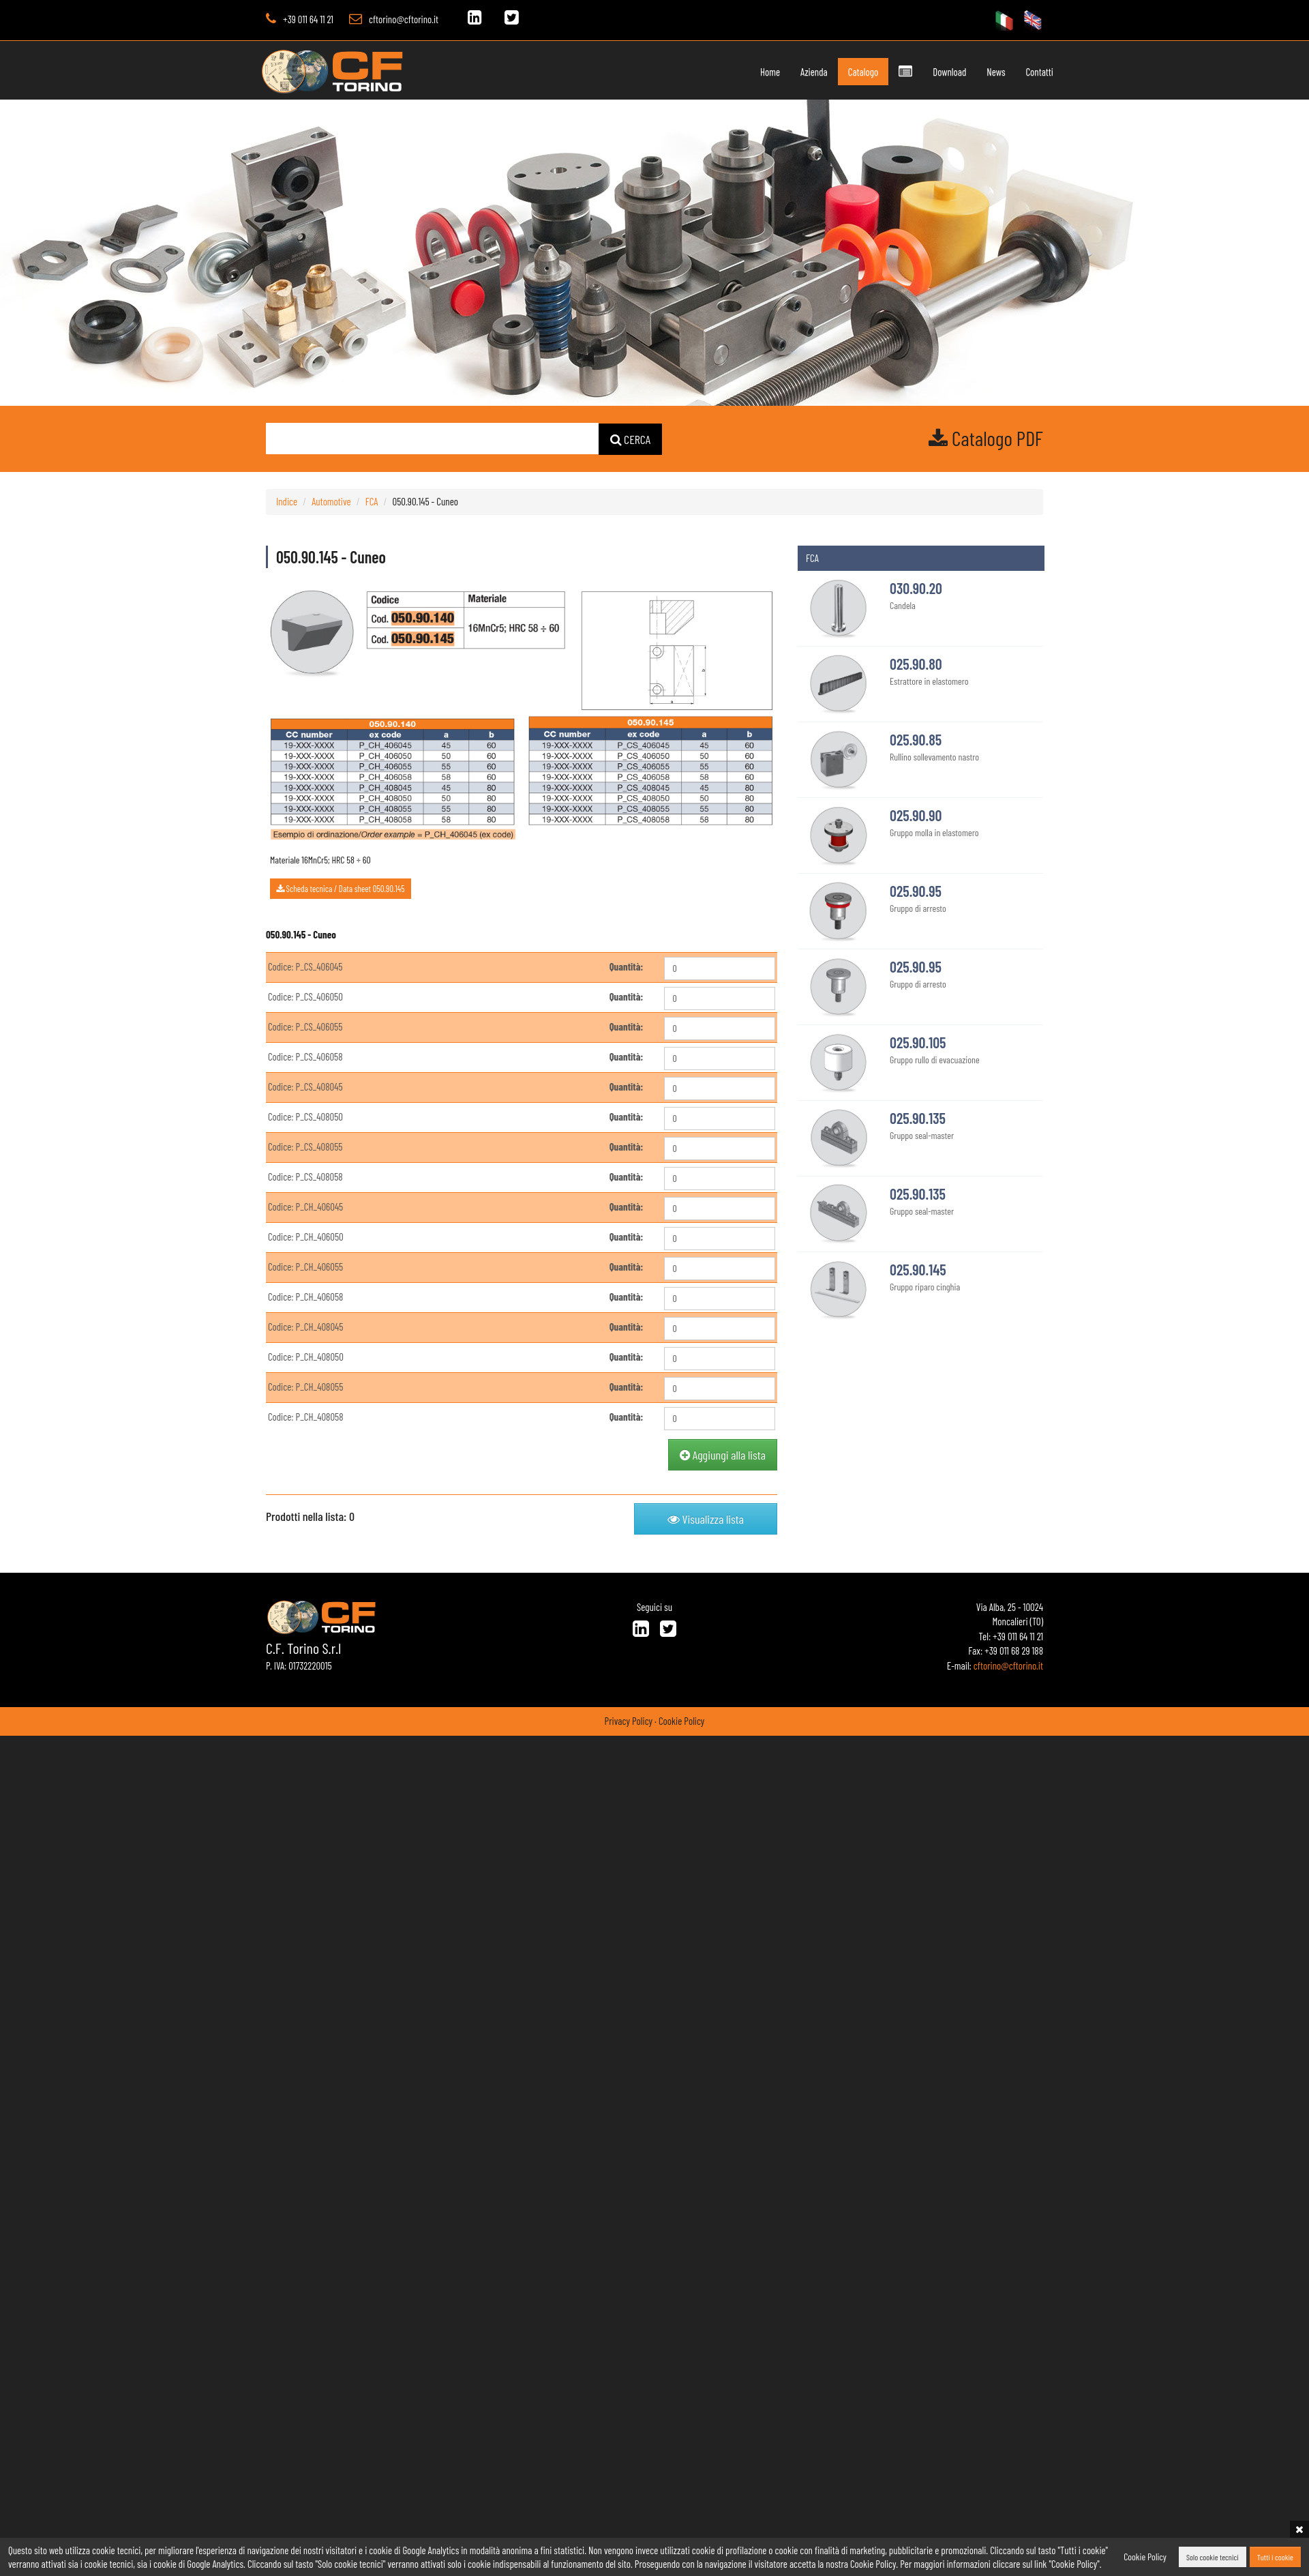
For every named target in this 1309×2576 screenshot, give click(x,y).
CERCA (630, 439)
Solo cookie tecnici (1212, 2557)
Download (921, 71)
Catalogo (834, 71)
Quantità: (627, 966)
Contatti (1011, 71)
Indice (286, 501)
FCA (371, 501)
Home (741, 71)
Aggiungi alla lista (723, 1454)
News (968, 71)
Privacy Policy (628, 1721)
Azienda (786, 71)
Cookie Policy (681, 1721)
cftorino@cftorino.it (403, 19)
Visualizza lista (705, 1518)
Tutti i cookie (1275, 2557)
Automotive (331, 501)
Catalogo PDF (986, 438)
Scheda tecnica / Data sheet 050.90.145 (340, 888)
